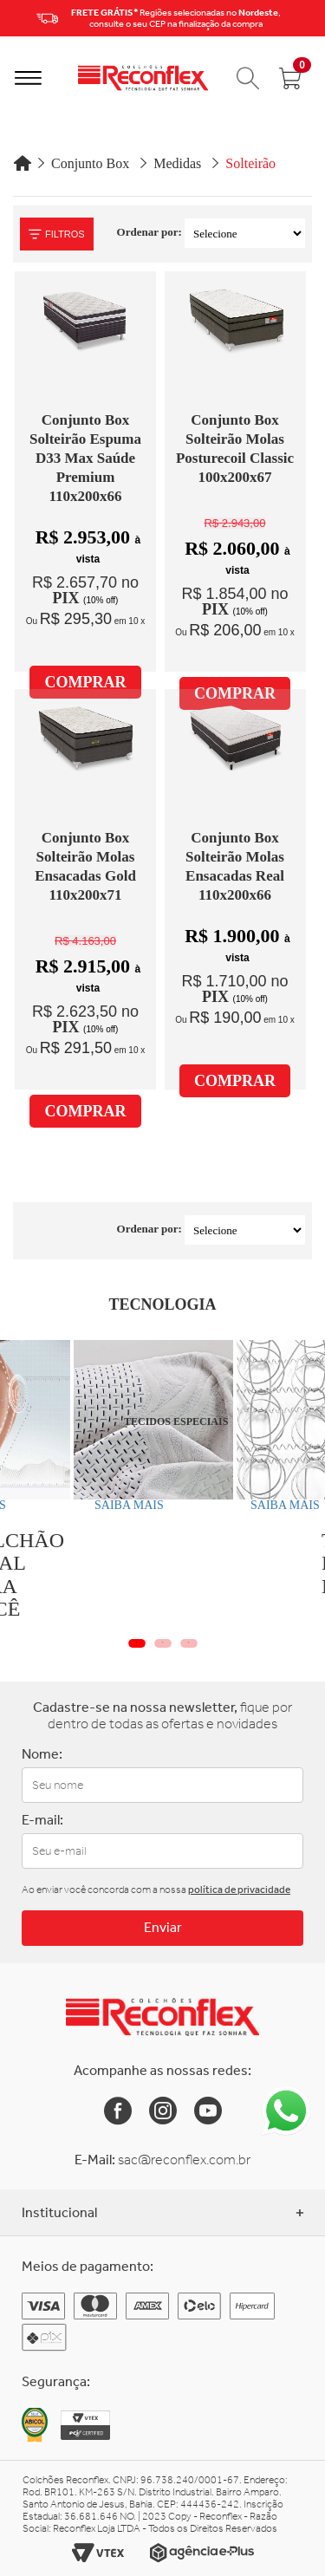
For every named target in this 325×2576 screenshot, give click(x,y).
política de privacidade (239, 1889)
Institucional (162, 2212)
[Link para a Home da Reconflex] (162, 2017)
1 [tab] (137, 1643)
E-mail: (42, 1820)
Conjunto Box (90, 163)
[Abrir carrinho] (290, 78)
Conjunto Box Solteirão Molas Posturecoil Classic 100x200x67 (235, 448)
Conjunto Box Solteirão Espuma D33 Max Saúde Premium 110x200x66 (85, 458)
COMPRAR (86, 682)
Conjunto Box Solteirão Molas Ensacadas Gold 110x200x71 (85, 866)
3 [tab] (189, 1643)
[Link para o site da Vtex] (98, 2553)
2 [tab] (163, 1643)
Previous (18, 18)
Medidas (177, 163)
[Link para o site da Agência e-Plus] (202, 2553)
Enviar (163, 1927)
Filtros (57, 234)
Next (307, 18)
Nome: (42, 1754)
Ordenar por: (149, 231)
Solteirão (250, 163)
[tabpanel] (106, 1430)
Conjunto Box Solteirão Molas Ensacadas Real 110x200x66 (234, 866)
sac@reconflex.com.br (184, 2159)
